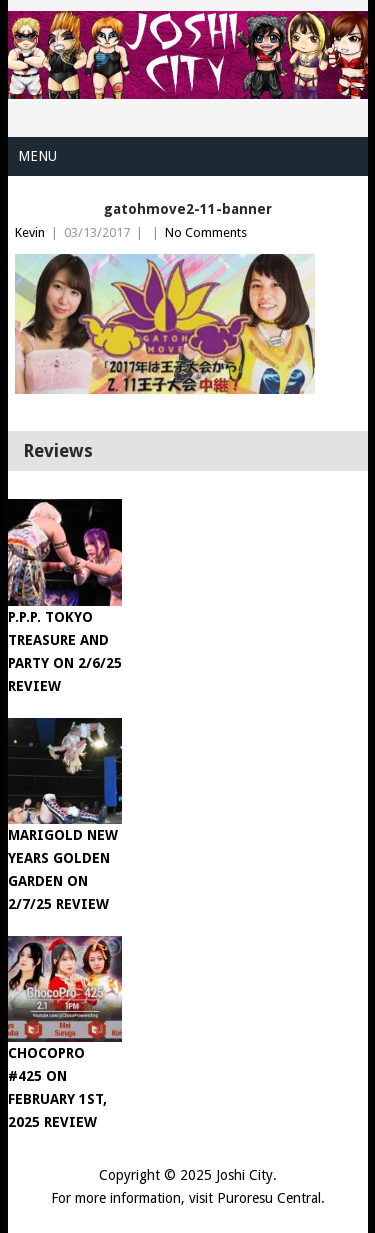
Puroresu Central (269, 1198)
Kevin (30, 232)
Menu (37, 156)
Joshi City (244, 1175)
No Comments (206, 232)
